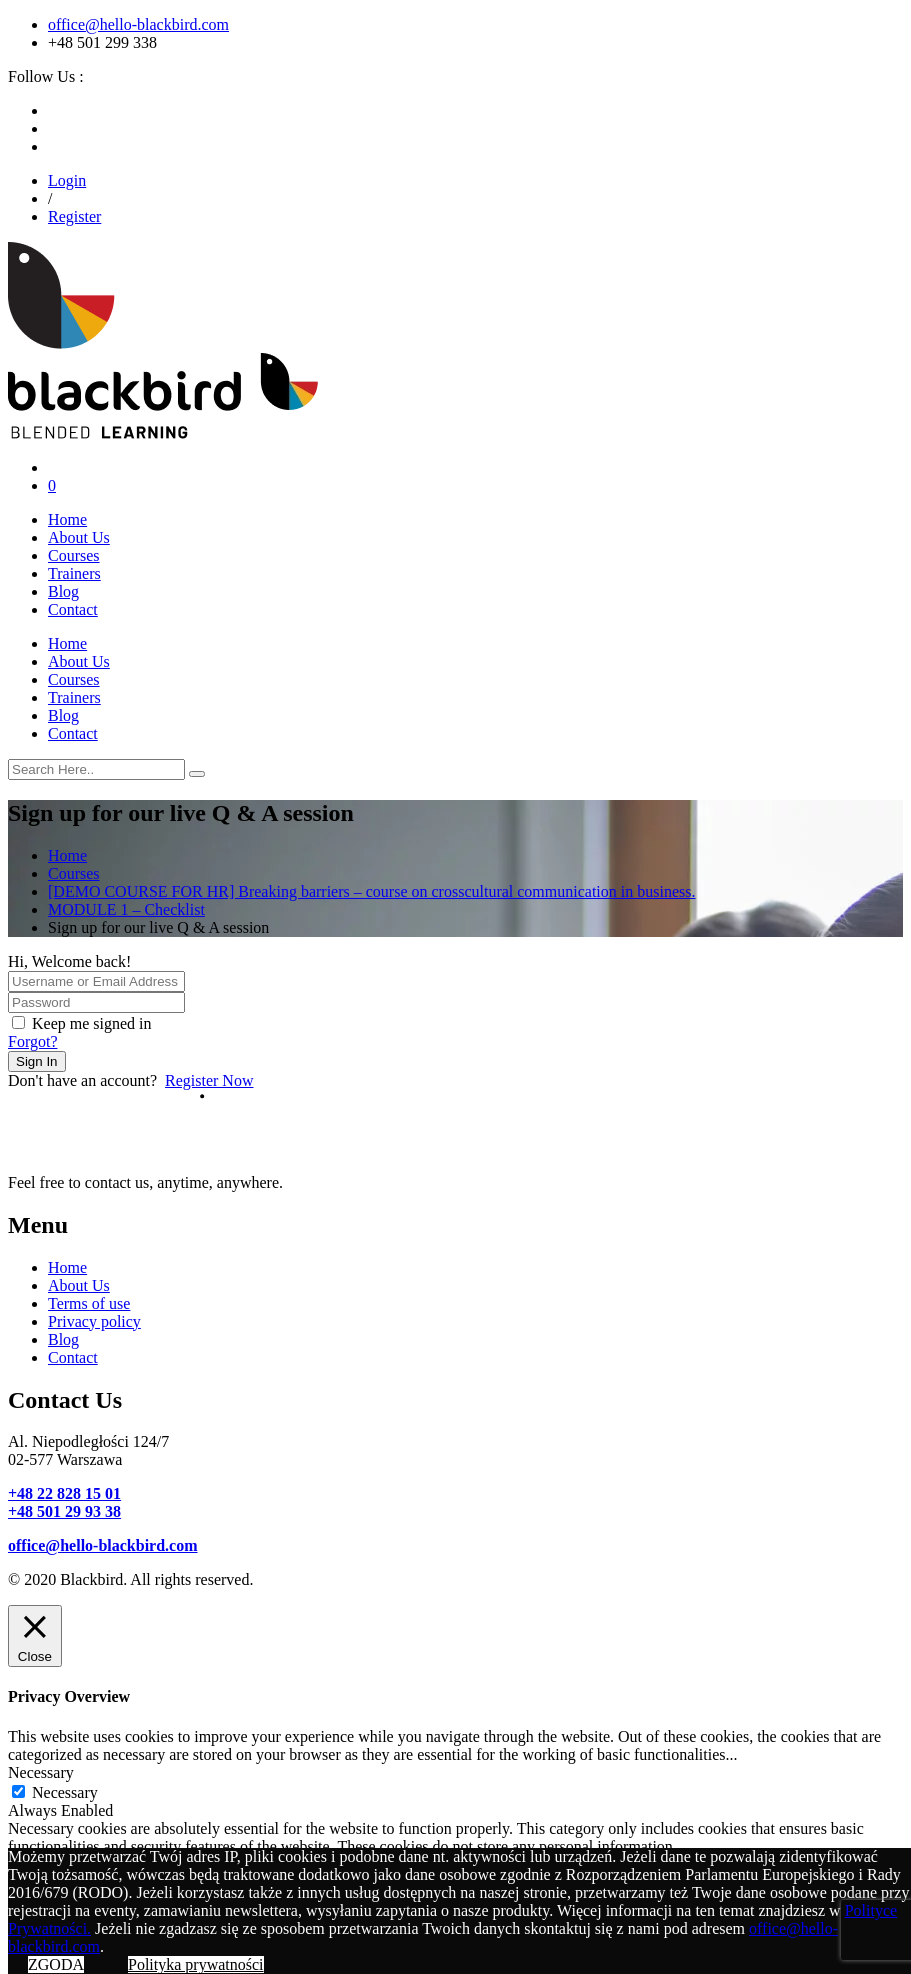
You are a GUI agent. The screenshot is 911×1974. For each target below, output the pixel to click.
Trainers (74, 573)
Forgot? (32, 1041)
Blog (63, 591)
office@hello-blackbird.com (138, 24)
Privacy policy (94, 1321)
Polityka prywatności (196, 1964)
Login (67, 180)
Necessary (65, 1792)
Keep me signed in (92, 1023)
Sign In (37, 1061)
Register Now (209, 1080)
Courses (74, 555)
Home (67, 519)
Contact (73, 609)
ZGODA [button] (56, 1964)
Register (74, 216)
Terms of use (89, 1303)
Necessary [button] (41, 1772)
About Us (79, 537)
